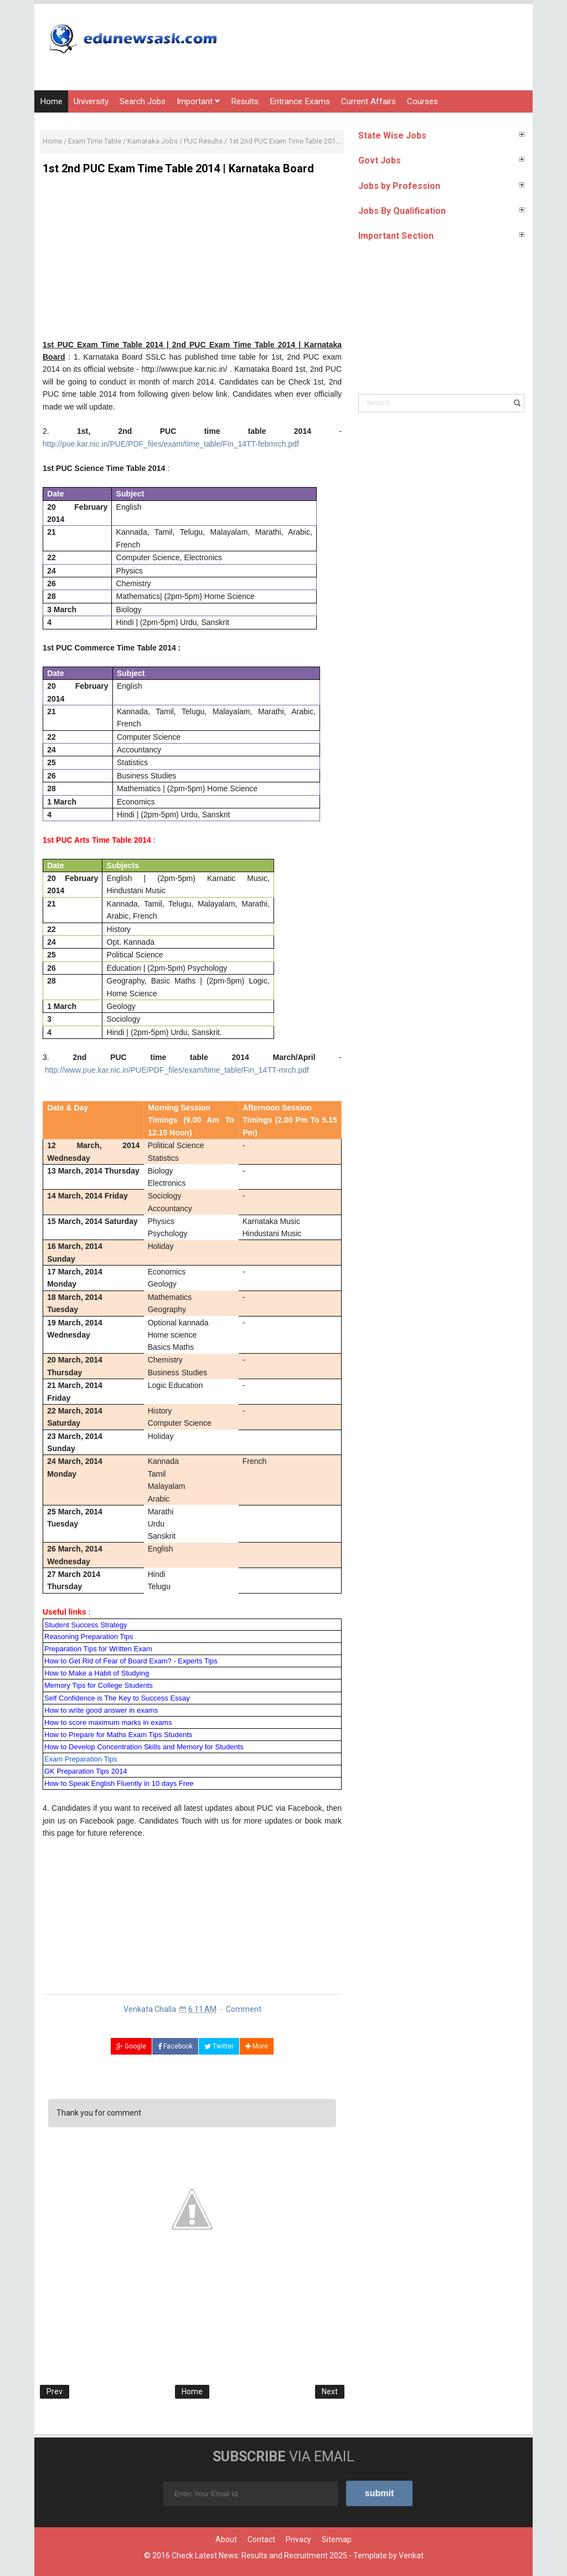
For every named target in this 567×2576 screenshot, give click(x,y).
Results (245, 101)
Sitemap (337, 2539)
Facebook (175, 2046)
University (91, 101)
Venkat (411, 2555)
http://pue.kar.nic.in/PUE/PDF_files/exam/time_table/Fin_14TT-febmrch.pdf (171, 443)
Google (131, 2046)
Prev (55, 2391)
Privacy (298, 2539)
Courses (422, 101)
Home (51, 101)
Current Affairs (368, 101)
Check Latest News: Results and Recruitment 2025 (259, 2555)
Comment (243, 2009)
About (226, 2539)
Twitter (219, 2046)
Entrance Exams (300, 101)
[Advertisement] (192, 261)
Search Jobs (143, 101)
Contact (261, 2539)
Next (330, 2391)
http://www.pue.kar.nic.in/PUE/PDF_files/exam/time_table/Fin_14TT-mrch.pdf (177, 1070)
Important (198, 101)
